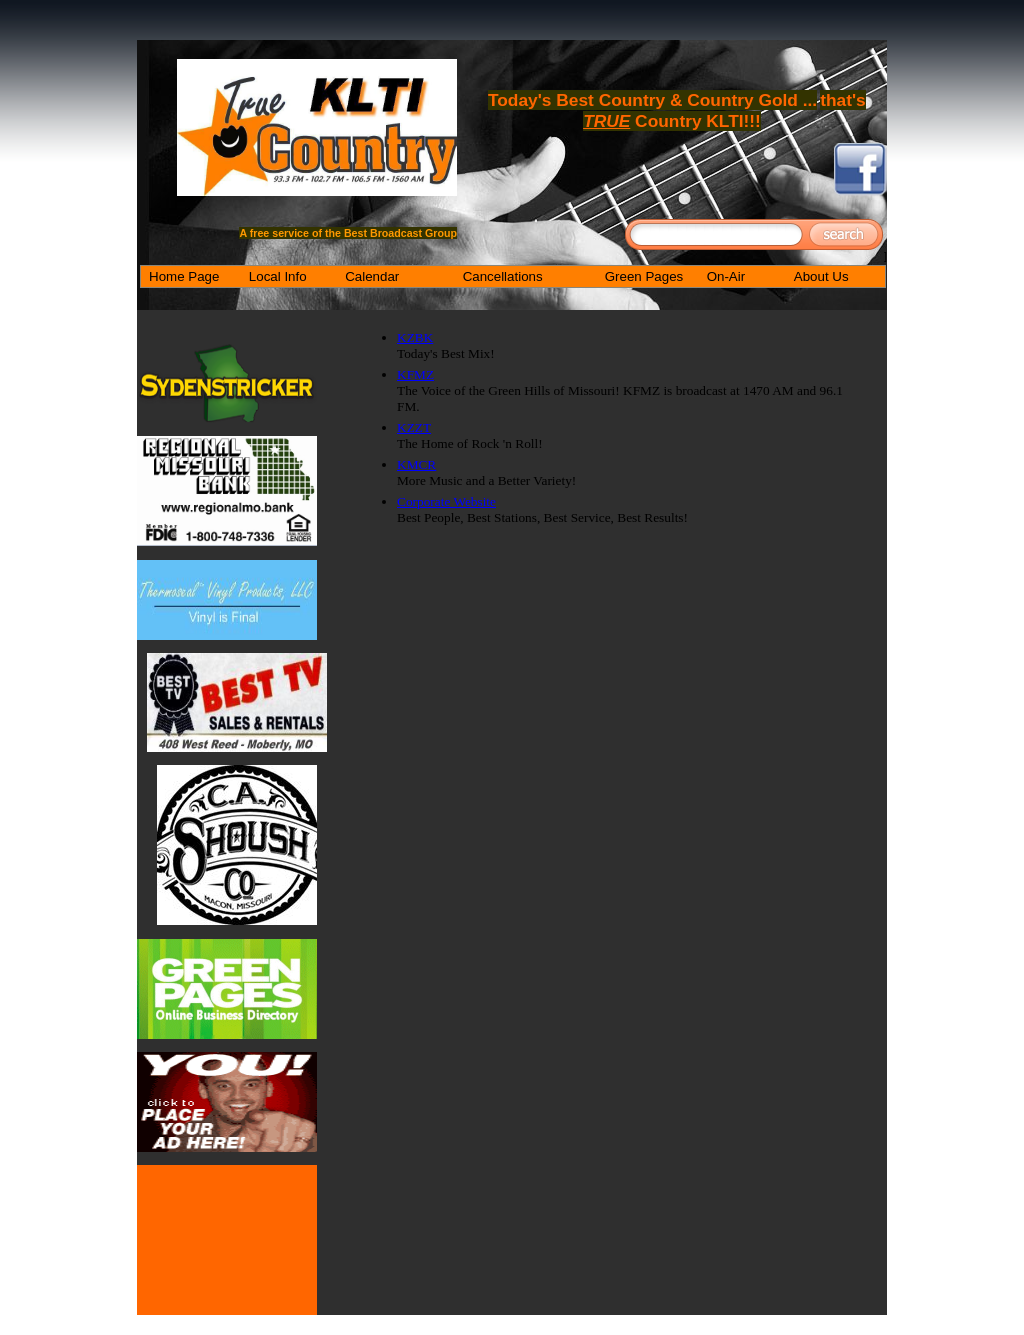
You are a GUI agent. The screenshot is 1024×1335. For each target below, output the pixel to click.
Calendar (372, 276)
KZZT (414, 427)
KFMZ (415, 374)
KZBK (415, 337)
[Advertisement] (612, 569)
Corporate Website (446, 501)
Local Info (278, 276)
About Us (821, 276)
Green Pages (644, 276)
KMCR (416, 464)
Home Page (184, 276)
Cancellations (503, 276)
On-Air (726, 276)
